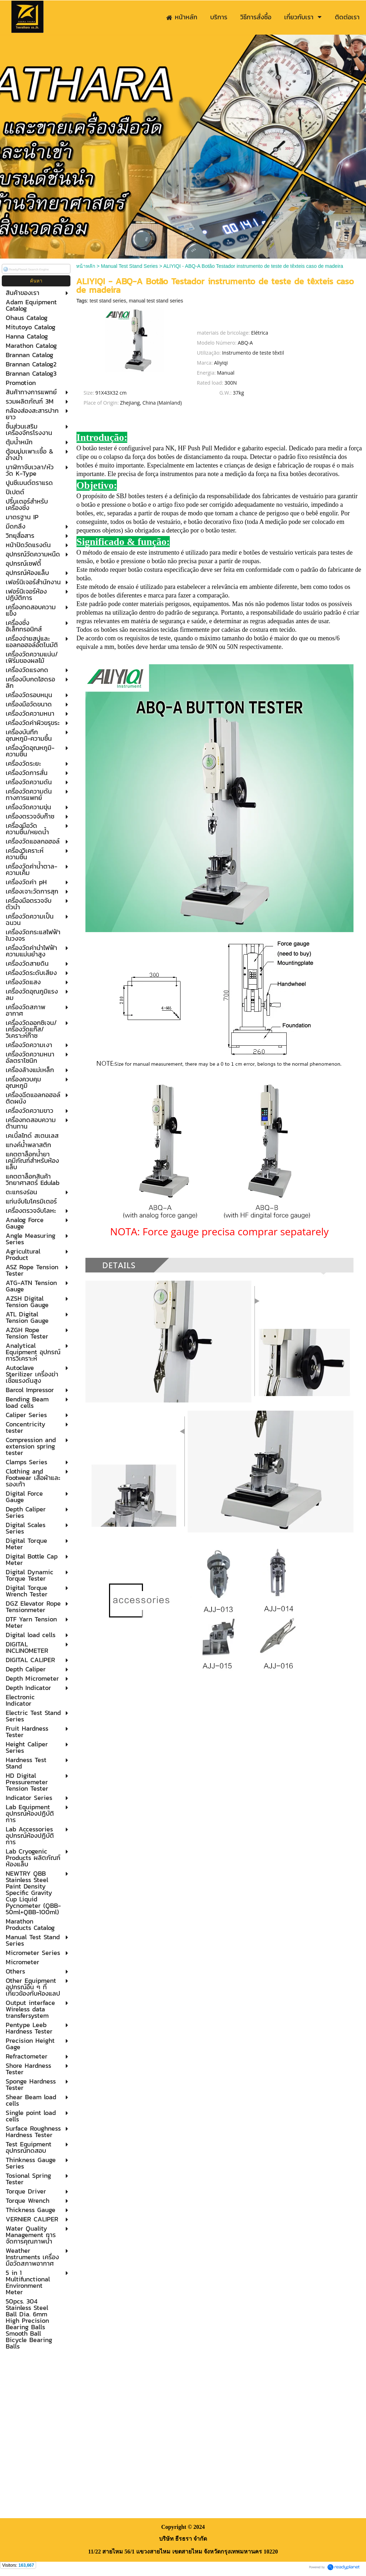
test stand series (108, 301)
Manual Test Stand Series (129, 266)
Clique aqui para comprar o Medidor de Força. (219, 658)
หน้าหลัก (85, 266)
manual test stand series (156, 301)
